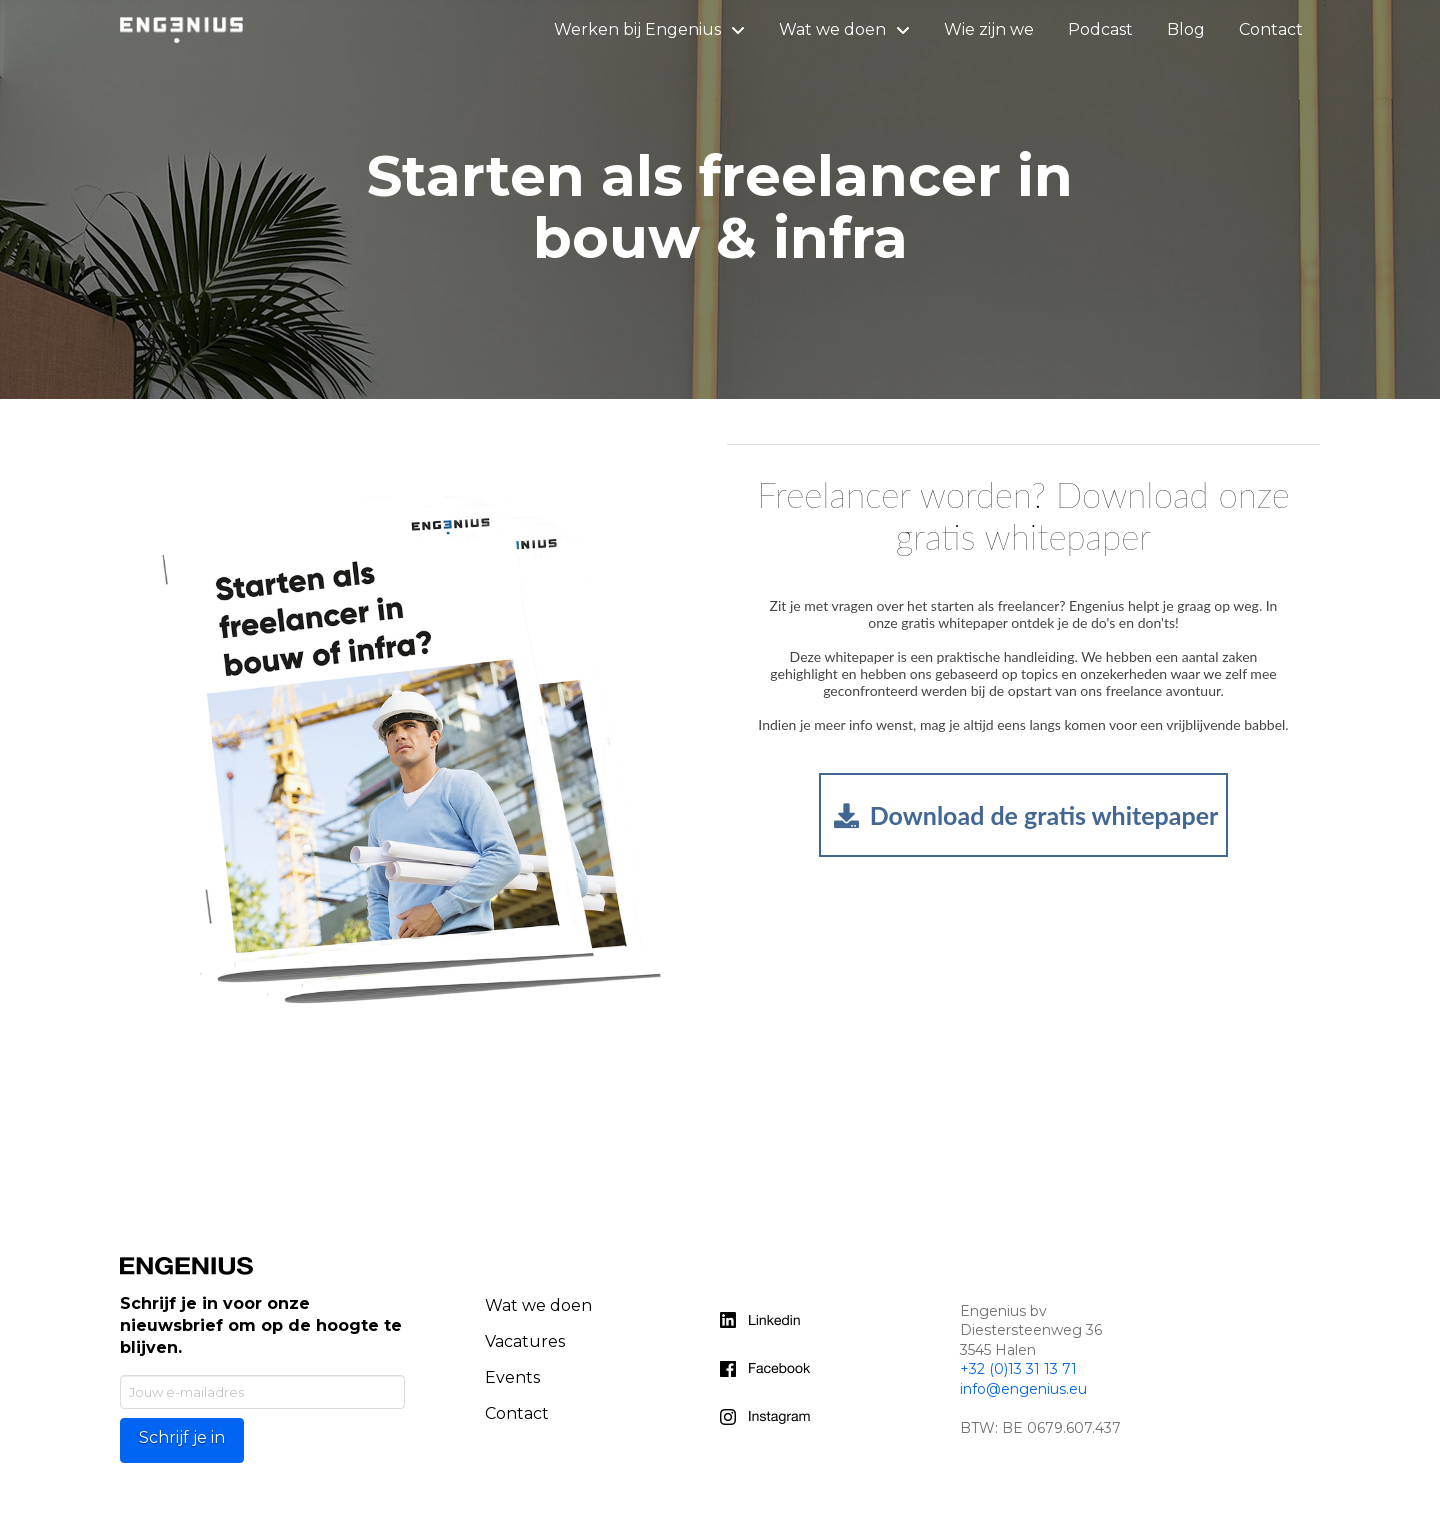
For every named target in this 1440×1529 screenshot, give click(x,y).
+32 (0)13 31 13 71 (1018, 1369)
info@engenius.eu (1023, 1389)
